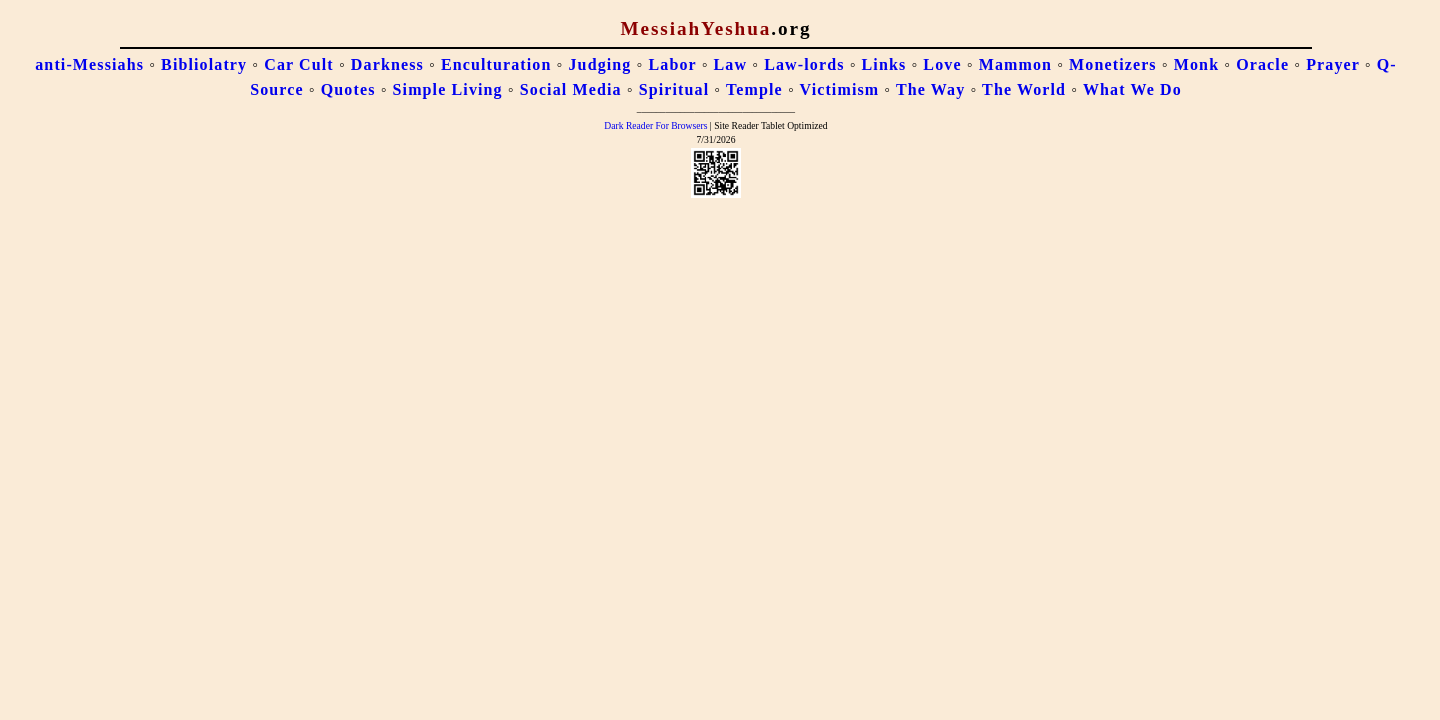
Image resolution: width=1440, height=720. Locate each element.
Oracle (1262, 64)
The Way (930, 89)
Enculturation (496, 64)
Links (884, 64)
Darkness (387, 64)
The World (1024, 89)
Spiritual (674, 89)
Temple (754, 89)
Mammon (1015, 64)
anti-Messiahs (89, 64)
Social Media (571, 89)
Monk (1196, 64)
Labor (673, 64)
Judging (600, 64)
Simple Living (448, 89)
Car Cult (299, 64)
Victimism (840, 89)
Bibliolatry (204, 64)
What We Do (1132, 89)
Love (942, 64)
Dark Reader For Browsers (655, 125)
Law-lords (804, 64)
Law (731, 64)
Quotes (348, 89)
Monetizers (1113, 64)
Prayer (1333, 64)
